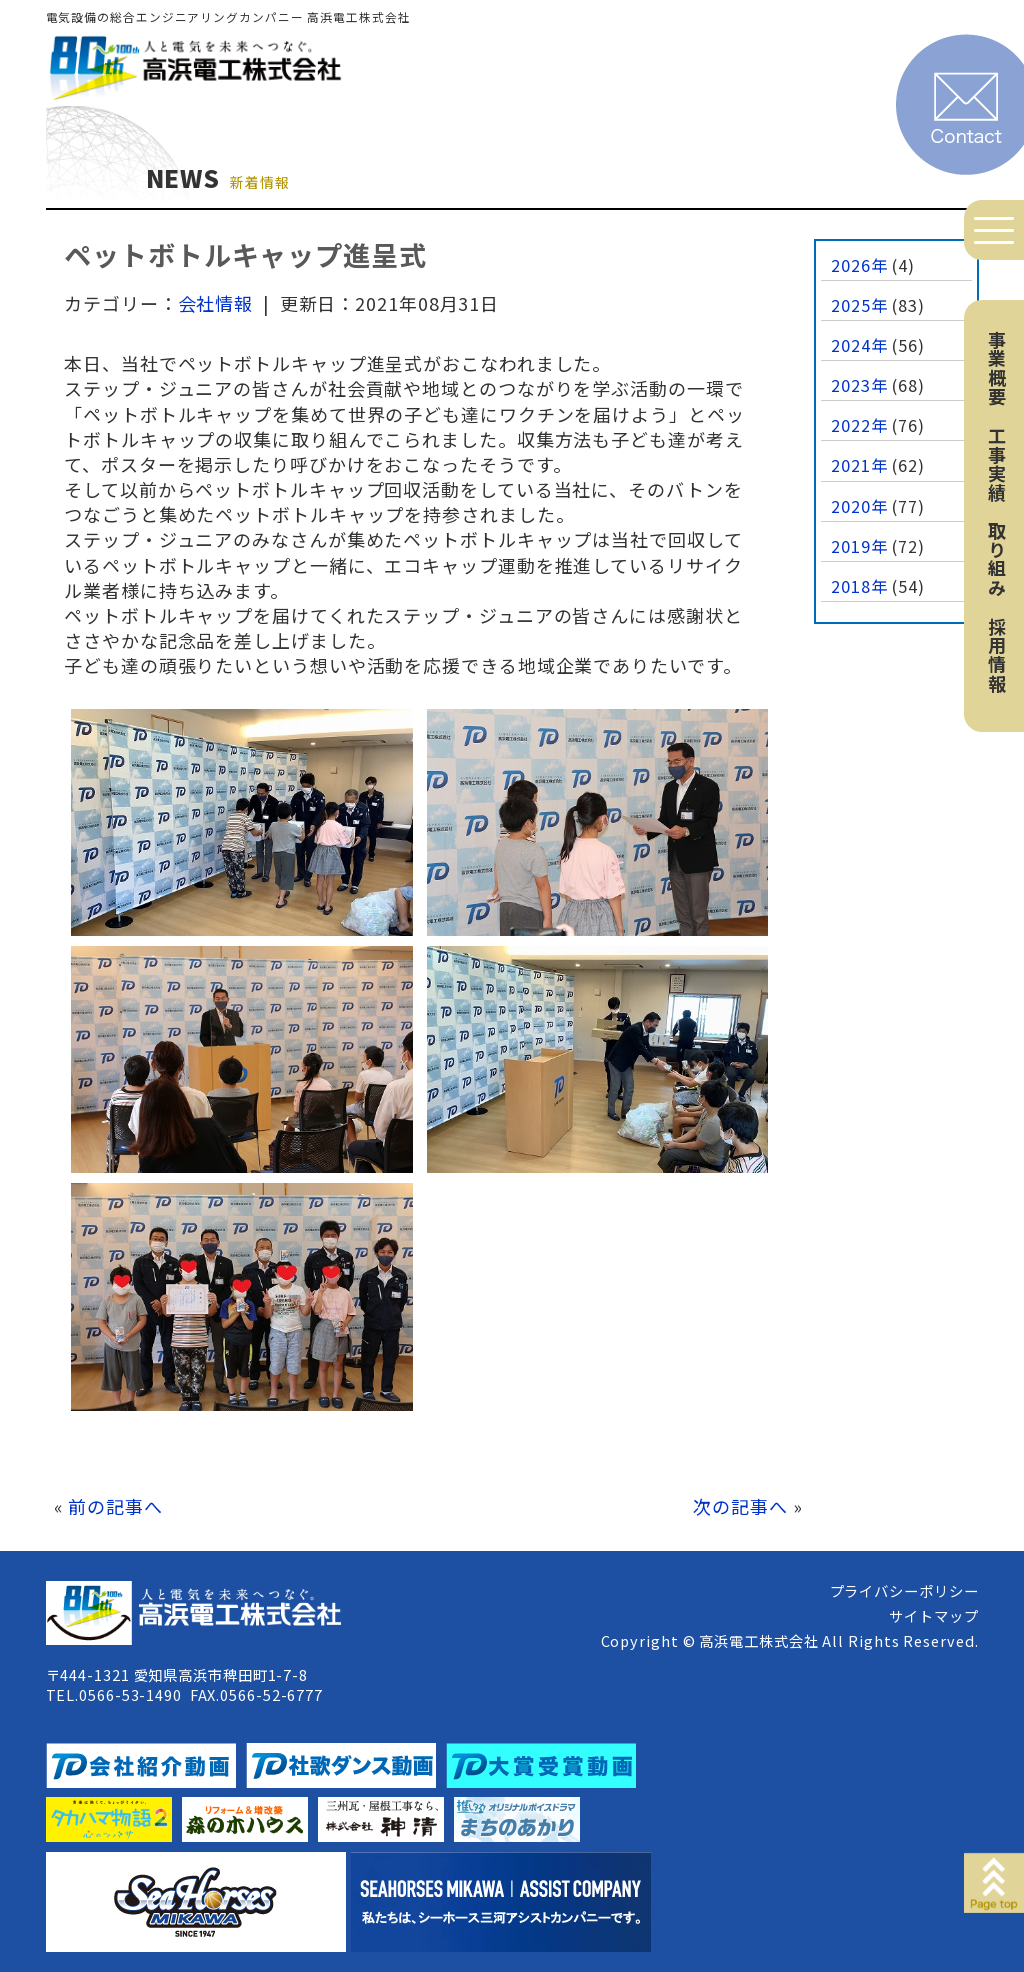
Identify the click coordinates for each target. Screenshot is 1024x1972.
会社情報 (216, 303)
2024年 (859, 345)
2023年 (859, 385)
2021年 (859, 465)
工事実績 (997, 464)
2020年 (859, 506)
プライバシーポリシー (904, 1590)
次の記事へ (740, 1506)
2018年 (859, 586)
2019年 (859, 546)
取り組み (997, 559)
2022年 (859, 425)
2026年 (859, 265)
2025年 (859, 305)
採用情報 (997, 655)
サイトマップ (933, 1615)
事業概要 (997, 368)
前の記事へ (115, 1506)
